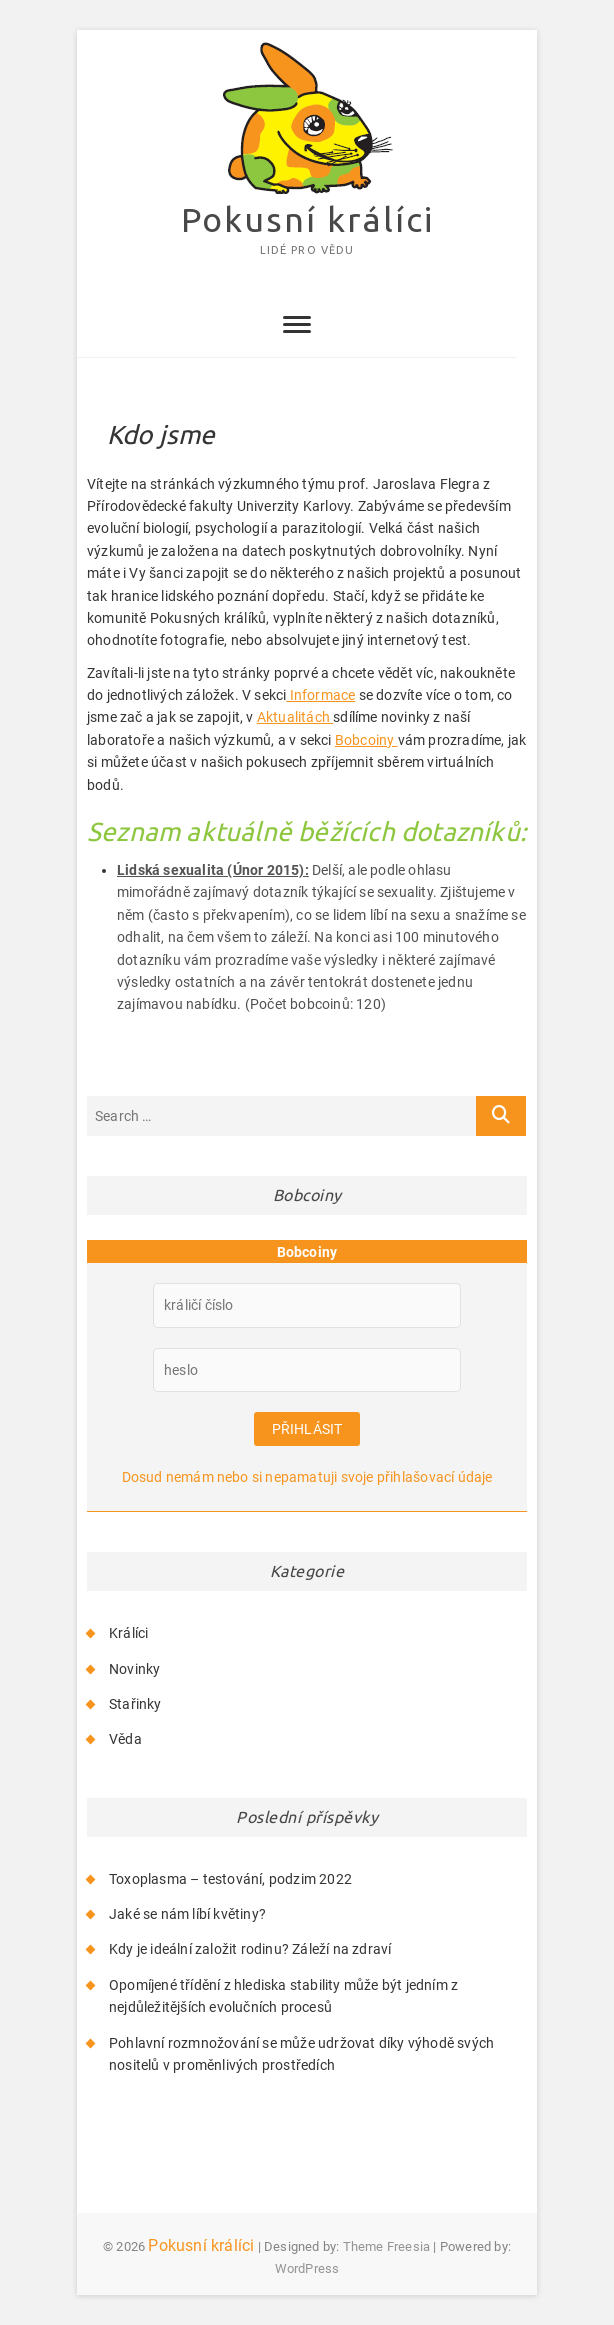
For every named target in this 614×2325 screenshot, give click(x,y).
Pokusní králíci (307, 219)
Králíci (128, 1633)
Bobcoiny (366, 740)
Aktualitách (295, 717)
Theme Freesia (387, 2246)
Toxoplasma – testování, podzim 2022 (230, 1879)
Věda (125, 1739)
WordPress (307, 2268)
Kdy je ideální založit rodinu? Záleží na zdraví (250, 1949)
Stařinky (135, 1704)
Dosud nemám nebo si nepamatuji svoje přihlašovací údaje (307, 1477)
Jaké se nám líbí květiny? (187, 1914)
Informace (320, 695)
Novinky (134, 1669)
